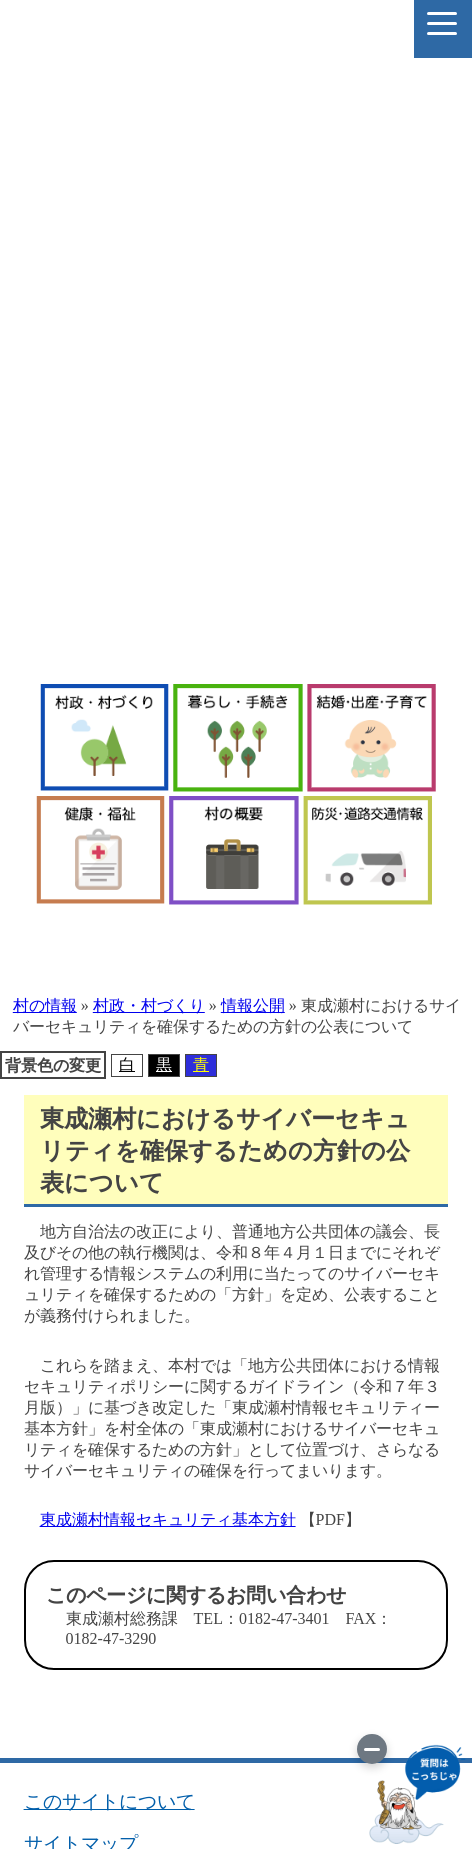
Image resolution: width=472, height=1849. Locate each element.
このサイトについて (109, 1801)
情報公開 (253, 1005)
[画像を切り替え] (372, 1749)
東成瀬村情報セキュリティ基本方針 (168, 1519)
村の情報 (45, 1005)
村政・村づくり (149, 1005)
